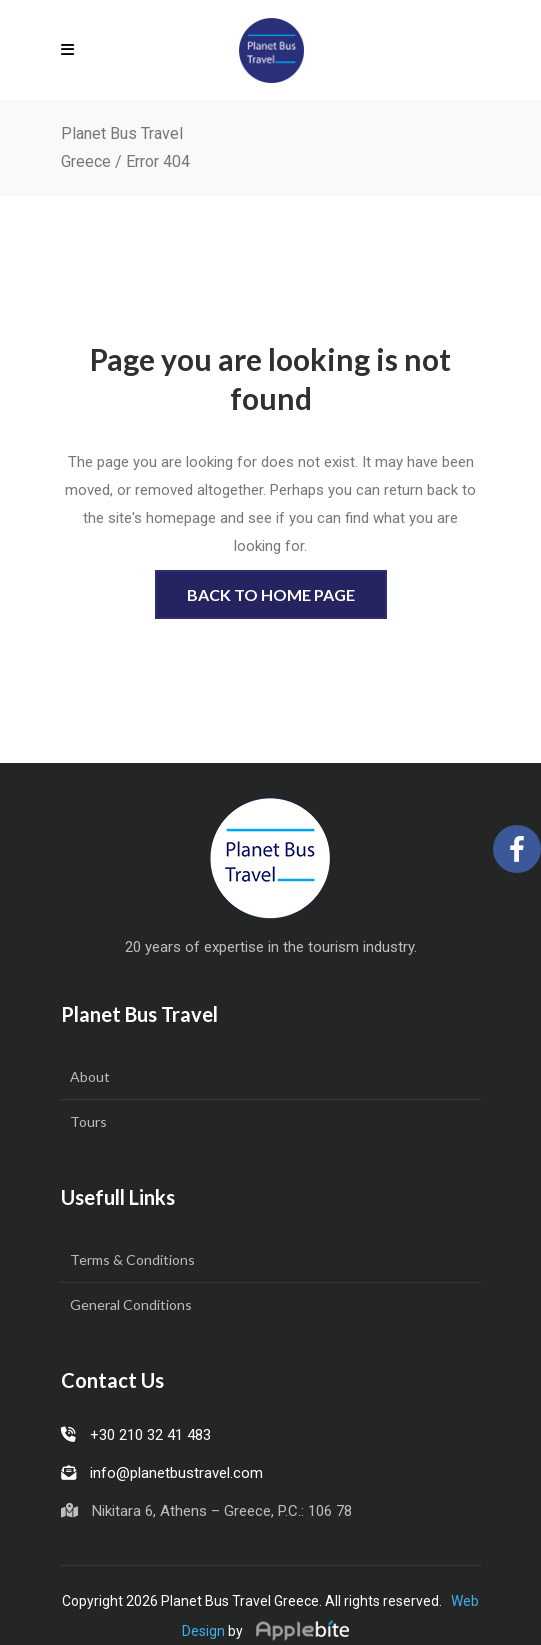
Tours (88, 1121)
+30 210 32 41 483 (136, 1435)
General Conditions (131, 1304)
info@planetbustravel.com (162, 1473)
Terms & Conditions (132, 1259)
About (90, 1076)
